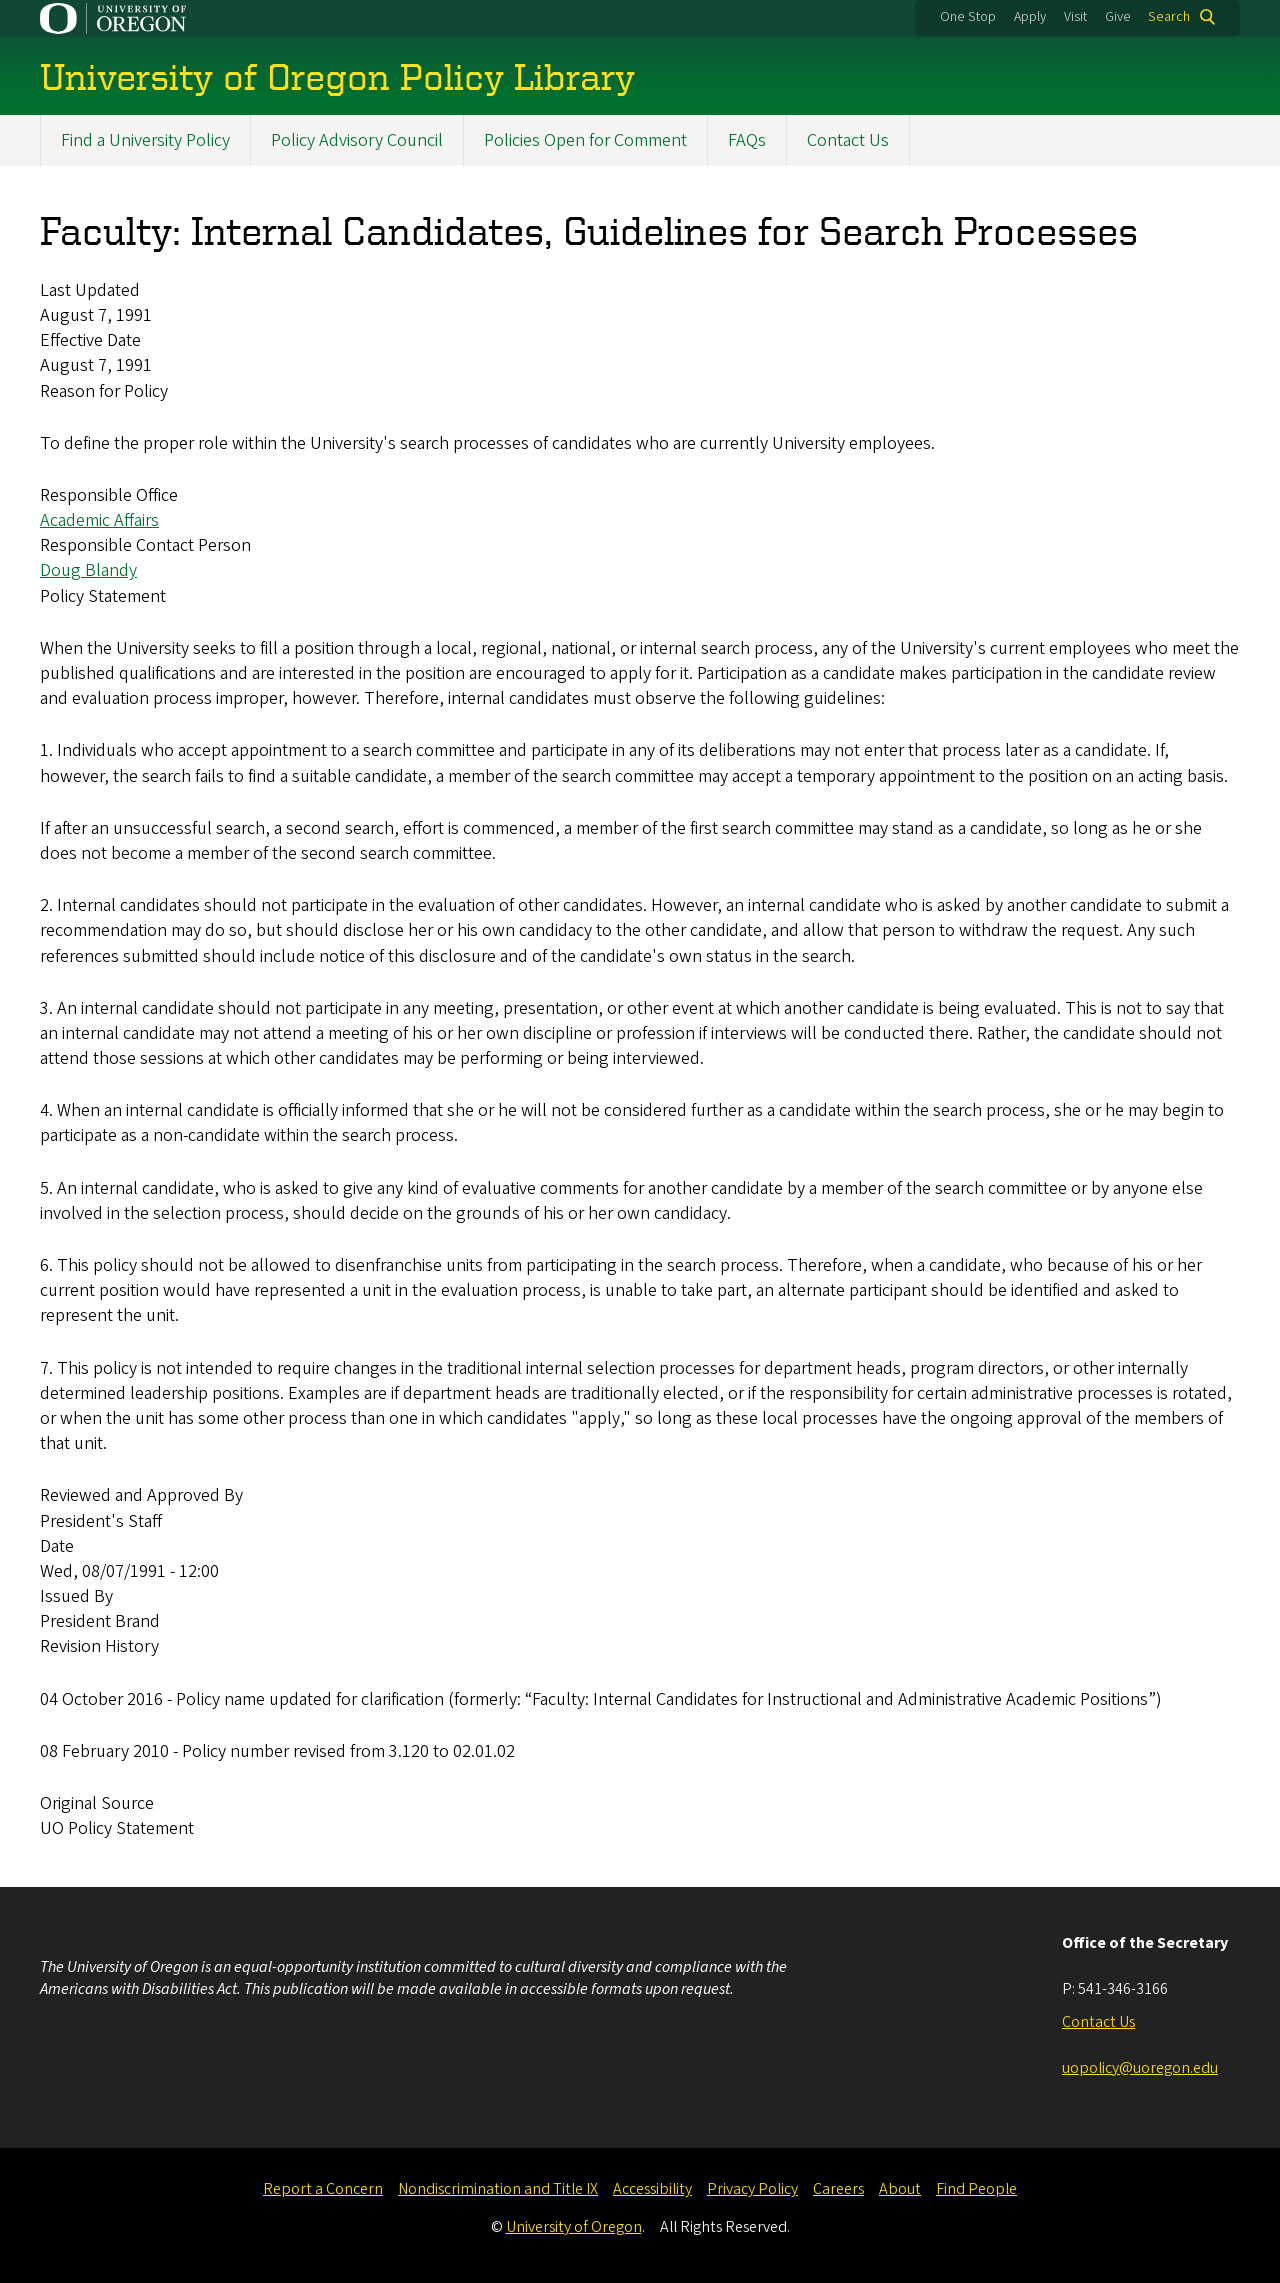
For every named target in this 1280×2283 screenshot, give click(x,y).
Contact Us (848, 140)
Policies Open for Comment (585, 140)
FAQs (747, 140)
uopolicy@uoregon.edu (1140, 2068)
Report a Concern (323, 2189)
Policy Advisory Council (357, 140)
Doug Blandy (88, 571)
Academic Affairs (99, 521)
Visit (1075, 17)
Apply (1030, 17)
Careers (838, 2189)
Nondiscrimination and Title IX (498, 2189)
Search (1169, 17)
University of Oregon (574, 2227)
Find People (976, 2189)
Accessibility (652, 2189)
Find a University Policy (145, 140)
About (900, 2189)
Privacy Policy (752, 2189)
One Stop (968, 17)
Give (1118, 17)
